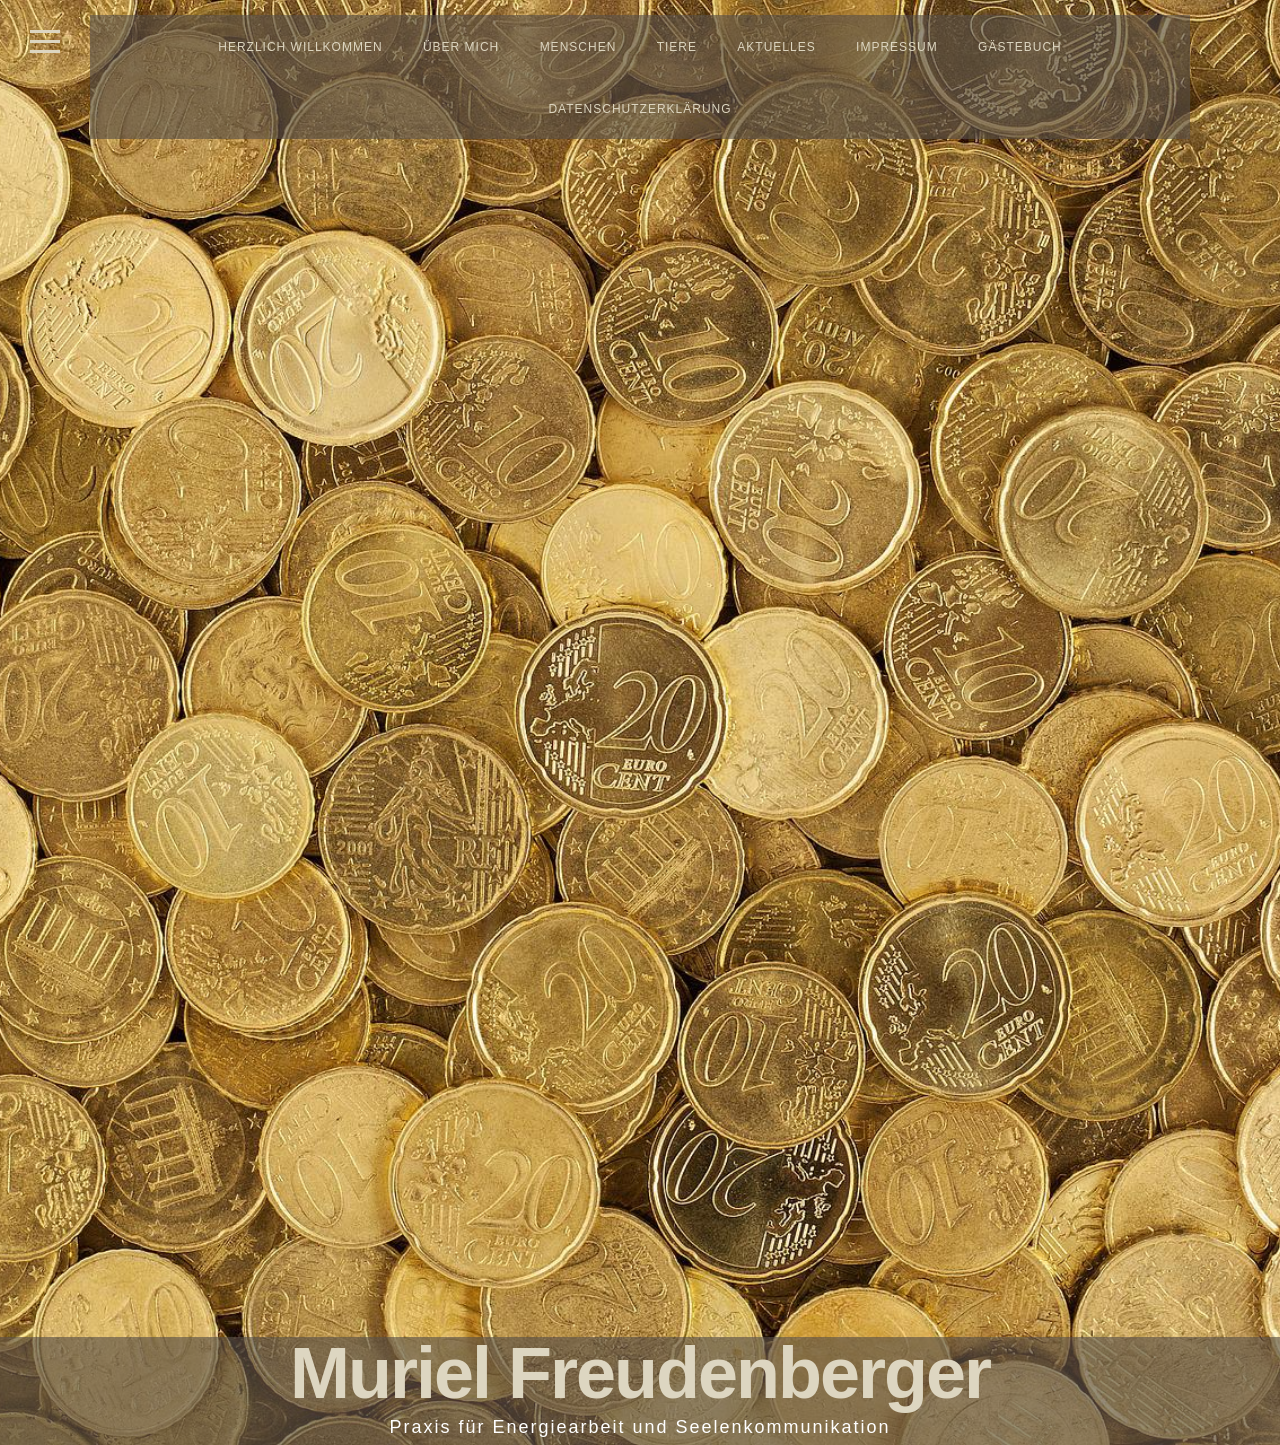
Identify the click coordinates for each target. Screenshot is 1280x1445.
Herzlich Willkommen (300, 47)
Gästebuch (1020, 47)
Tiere (677, 47)
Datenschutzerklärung (639, 109)
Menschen (578, 47)
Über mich (461, 47)
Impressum (897, 47)
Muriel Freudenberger (640, 1373)
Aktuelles (776, 47)
